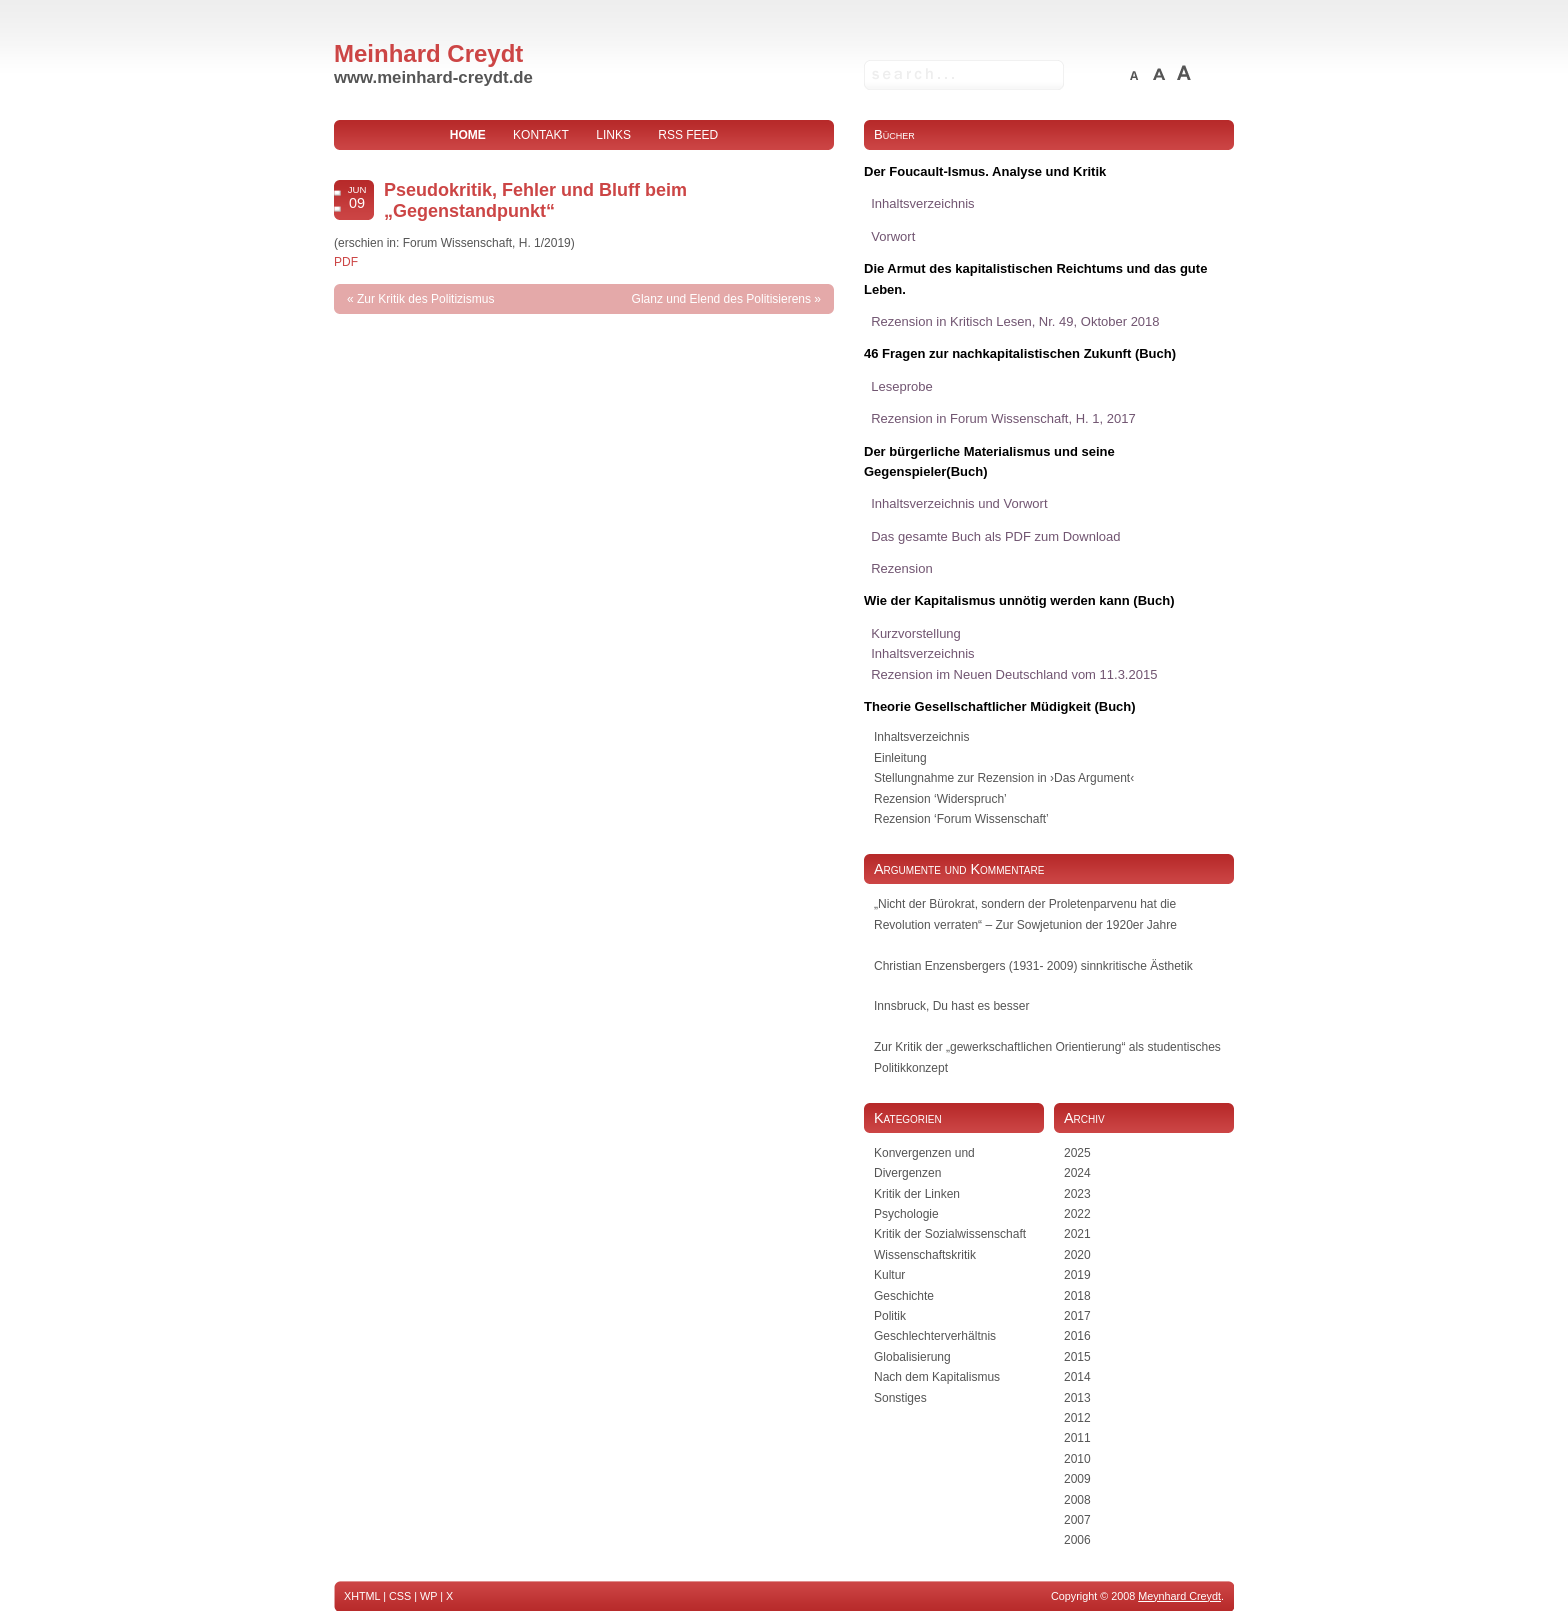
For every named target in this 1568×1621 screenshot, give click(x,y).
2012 (1077, 1418)
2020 (1077, 1255)
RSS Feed (688, 135)
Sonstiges (900, 1398)
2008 (1077, 1500)
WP (428, 1596)
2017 (1077, 1316)
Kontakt (541, 135)
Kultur (889, 1275)
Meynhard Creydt (1179, 1596)
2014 (1077, 1377)
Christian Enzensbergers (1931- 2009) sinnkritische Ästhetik (1033, 966)
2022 (1077, 1214)
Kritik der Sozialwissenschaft (950, 1234)
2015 (1077, 1357)
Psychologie (906, 1214)
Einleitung (900, 758)
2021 (1077, 1234)
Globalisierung (912, 1357)
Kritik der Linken (917, 1194)
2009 (1077, 1479)
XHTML (362, 1596)
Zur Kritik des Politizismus (425, 299)
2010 (1077, 1459)
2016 (1077, 1336)
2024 (1077, 1173)
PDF (346, 262)
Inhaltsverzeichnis (921, 737)
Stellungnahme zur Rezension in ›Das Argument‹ (1004, 778)
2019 (1077, 1275)
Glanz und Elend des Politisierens (721, 299)
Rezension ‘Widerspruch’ (940, 799)
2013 (1077, 1398)
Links (613, 135)
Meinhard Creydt (428, 53)
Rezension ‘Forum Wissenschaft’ (961, 819)
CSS (400, 1596)
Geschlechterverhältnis (935, 1336)
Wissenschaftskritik (925, 1255)
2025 (1077, 1153)
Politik (890, 1316)
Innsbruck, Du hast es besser (951, 1006)
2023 (1077, 1194)
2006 (1077, 1540)
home (468, 135)
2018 (1077, 1296)
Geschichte (904, 1296)
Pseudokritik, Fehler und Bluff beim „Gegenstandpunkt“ (535, 200)
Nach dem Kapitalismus (937, 1377)
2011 (1077, 1438)
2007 (1077, 1520)
